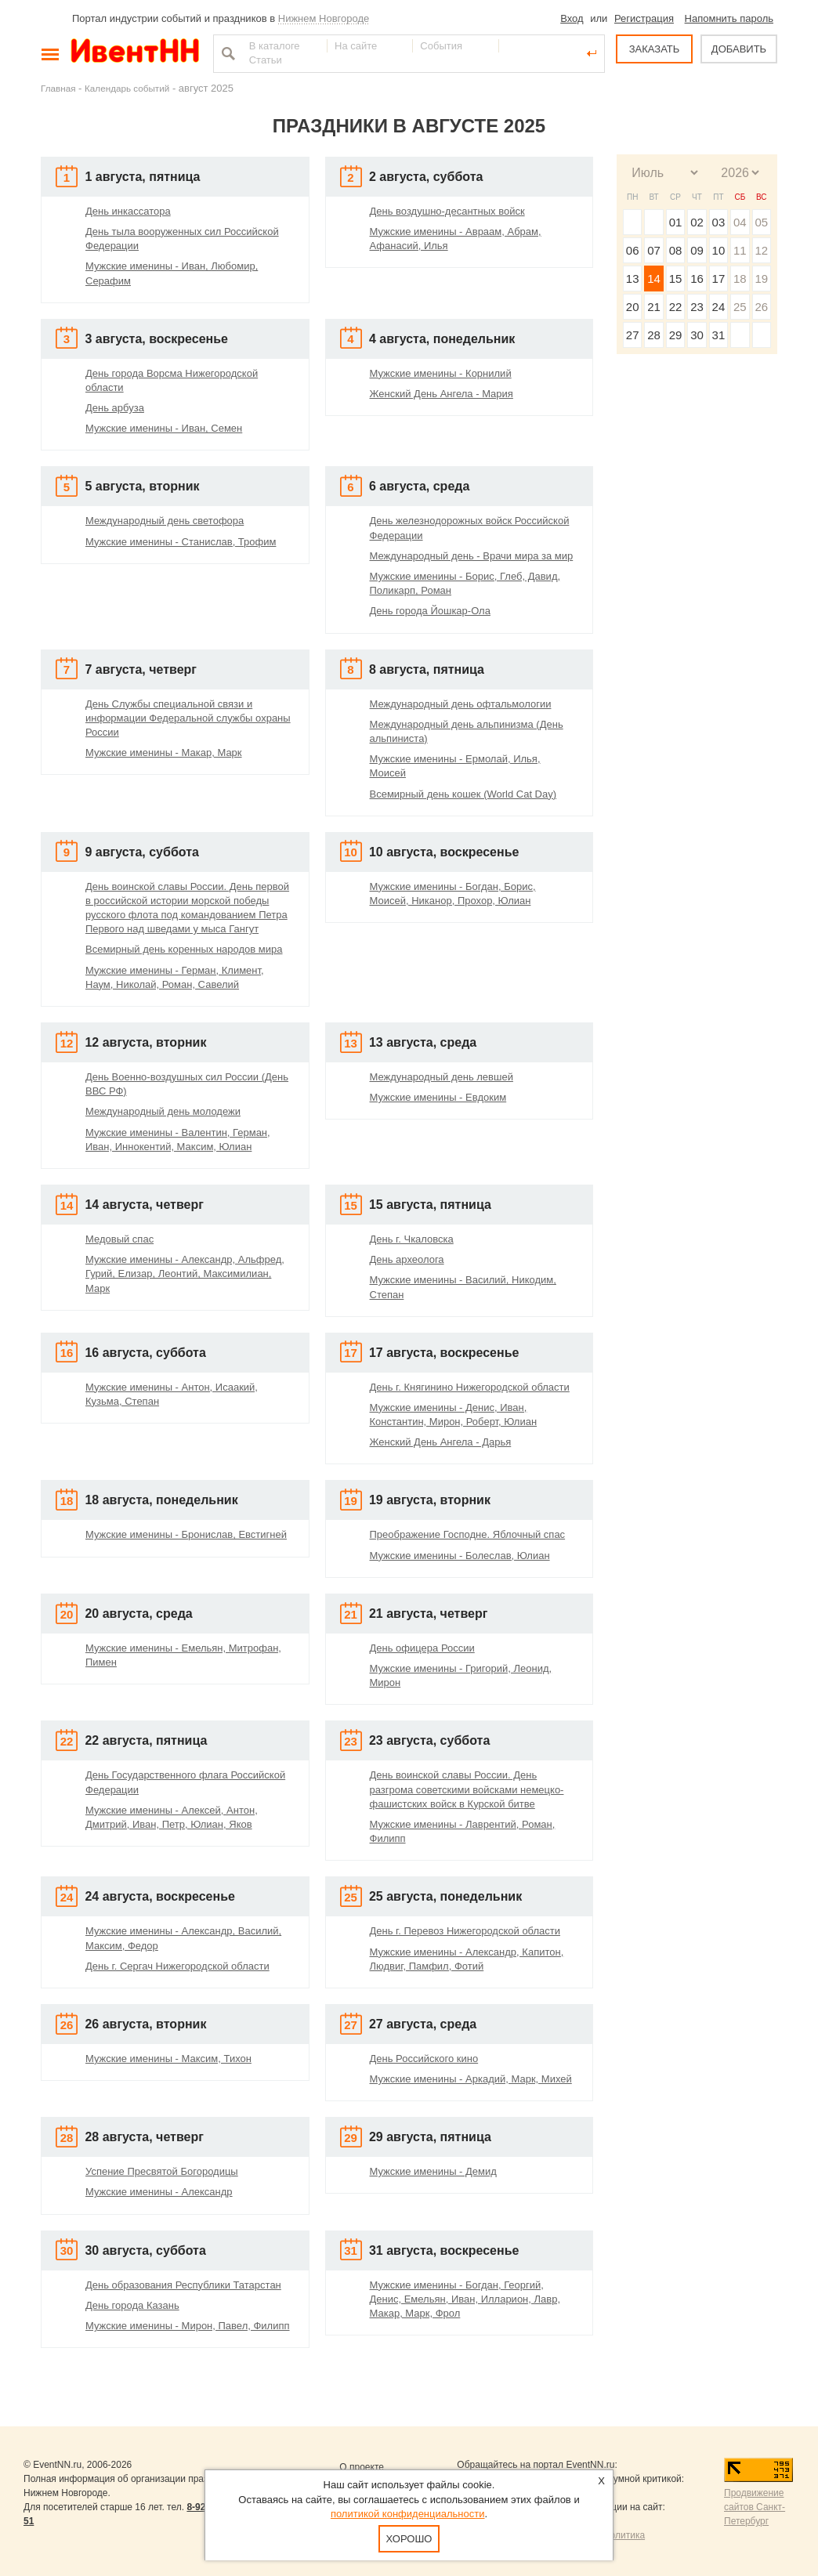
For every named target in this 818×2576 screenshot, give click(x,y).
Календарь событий (127, 88)
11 (740, 250)
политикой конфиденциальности (408, 2514)
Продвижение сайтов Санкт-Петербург (754, 2507)
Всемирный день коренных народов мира (184, 949)
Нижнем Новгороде (324, 18)
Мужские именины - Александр (159, 2192)
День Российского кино (424, 2058)
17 (719, 278)
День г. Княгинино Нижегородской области (470, 1387)
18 (740, 278)
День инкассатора (128, 211)
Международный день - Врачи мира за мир (472, 556)
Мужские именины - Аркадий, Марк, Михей (471, 2079)
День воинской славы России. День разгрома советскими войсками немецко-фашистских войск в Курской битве (467, 1789)
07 (654, 250)
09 (697, 250)
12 (761, 250)
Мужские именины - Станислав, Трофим (180, 542)
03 (719, 222)
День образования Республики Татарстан (183, 2285)
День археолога (407, 1259)
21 (654, 306)
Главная (58, 88)
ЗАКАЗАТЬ (654, 49)
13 (632, 278)
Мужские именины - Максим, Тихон (168, 2058)
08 (675, 250)
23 (697, 306)
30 (697, 335)
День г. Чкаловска (412, 1239)
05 (761, 222)
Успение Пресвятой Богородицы (161, 2171)
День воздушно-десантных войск (447, 211)
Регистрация (644, 18)
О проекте (361, 2467)
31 (719, 335)
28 (654, 335)
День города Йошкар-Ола (430, 611)
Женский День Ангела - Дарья (441, 1442)
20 (632, 306)
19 (761, 278)
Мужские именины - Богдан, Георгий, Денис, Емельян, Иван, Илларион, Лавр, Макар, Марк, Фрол (465, 2299)
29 (675, 335)
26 (761, 306)
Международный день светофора (164, 520)
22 (675, 306)
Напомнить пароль (729, 18)
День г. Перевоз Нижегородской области (465, 1931)
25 (740, 306)
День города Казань (132, 2305)
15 (675, 278)
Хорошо (409, 2539)
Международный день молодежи (163, 1111)
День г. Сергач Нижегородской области (177, 1966)
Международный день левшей (441, 1077)
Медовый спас (119, 1239)
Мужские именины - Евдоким (438, 1097)
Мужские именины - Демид (433, 2171)
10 (719, 250)
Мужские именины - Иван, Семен (163, 428)
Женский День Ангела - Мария (441, 394)
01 (675, 222)
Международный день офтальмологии (461, 704)
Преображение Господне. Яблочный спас (468, 1534)
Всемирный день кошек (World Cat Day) (463, 794)
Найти (226, 53)
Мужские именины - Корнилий (441, 373)
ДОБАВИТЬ (738, 49)
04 (740, 222)
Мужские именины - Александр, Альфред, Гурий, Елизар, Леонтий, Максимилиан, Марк (184, 1273)
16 (697, 278)
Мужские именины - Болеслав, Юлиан (460, 1555)
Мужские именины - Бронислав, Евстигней (186, 1534)
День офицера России (422, 1648)
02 (697, 222)
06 (632, 250)
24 (719, 306)
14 (654, 278)
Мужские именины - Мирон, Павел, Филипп (187, 2326)
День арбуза (114, 408)
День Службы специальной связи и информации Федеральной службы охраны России (188, 718)
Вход (571, 18)
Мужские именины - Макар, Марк (163, 752)
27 (632, 335)
